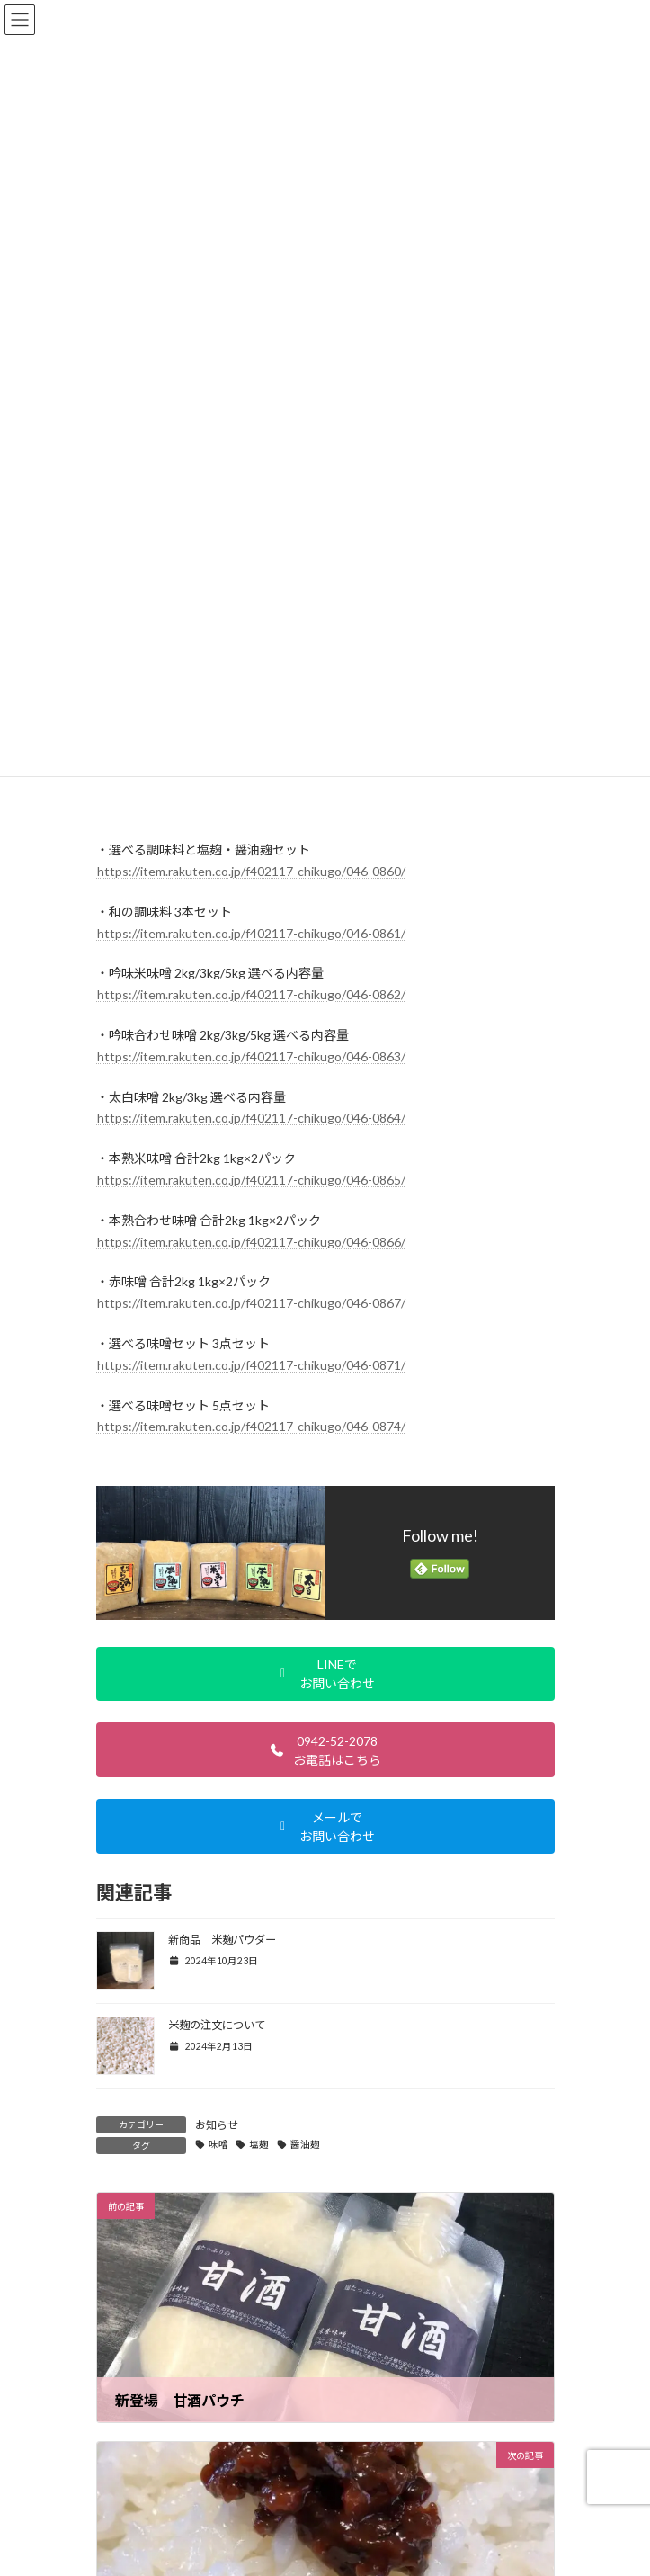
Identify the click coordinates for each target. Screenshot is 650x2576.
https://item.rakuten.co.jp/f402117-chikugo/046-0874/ (251, 1426)
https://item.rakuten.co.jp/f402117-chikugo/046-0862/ (251, 994)
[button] (325, 1674)
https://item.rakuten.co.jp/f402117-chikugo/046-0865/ (251, 1179)
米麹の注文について (216, 2025)
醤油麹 (305, 2144)
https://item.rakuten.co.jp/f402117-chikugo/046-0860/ (251, 871)
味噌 (218, 2144)
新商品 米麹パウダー (222, 1939)
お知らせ (216, 2125)
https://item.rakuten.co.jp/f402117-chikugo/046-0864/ (251, 1117)
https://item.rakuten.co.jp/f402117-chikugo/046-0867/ (251, 1302)
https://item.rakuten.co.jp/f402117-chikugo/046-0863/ (251, 1056)
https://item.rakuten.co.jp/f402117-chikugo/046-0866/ (251, 1241)
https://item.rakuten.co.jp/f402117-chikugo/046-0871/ (251, 1365)
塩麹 (259, 2144)
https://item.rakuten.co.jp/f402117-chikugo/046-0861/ (251, 933)
